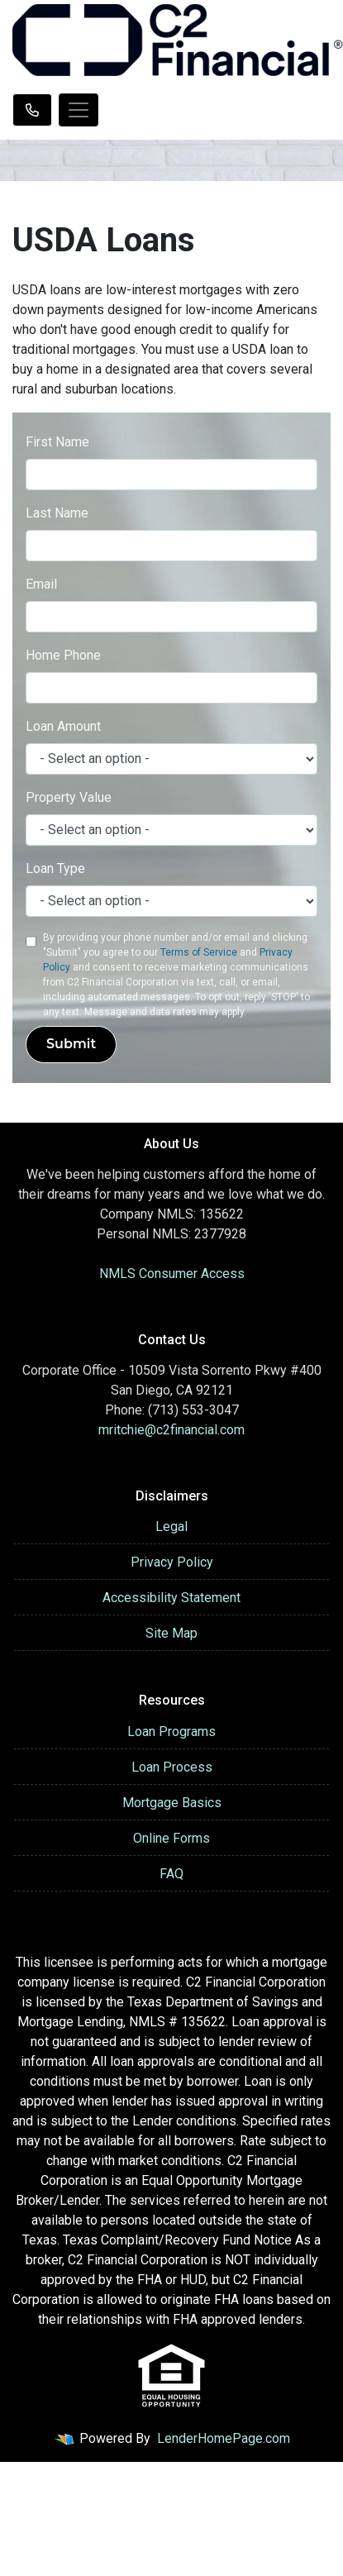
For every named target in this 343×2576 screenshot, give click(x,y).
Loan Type (55, 868)
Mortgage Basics (172, 1802)
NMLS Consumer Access (172, 1273)
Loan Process (171, 1767)
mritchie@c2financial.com (171, 1430)
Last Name (57, 513)
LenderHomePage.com (223, 2438)
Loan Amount (63, 726)
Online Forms (171, 1838)
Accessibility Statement (171, 1597)
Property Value (69, 797)
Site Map (171, 1633)
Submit (71, 1044)
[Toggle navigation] (78, 109)
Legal (171, 1526)
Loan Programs (171, 1731)
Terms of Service (198, 952)
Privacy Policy (172, 1562)
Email (41, 584)
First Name (57, 442)
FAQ (171, 1874)
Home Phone (63, 655)
